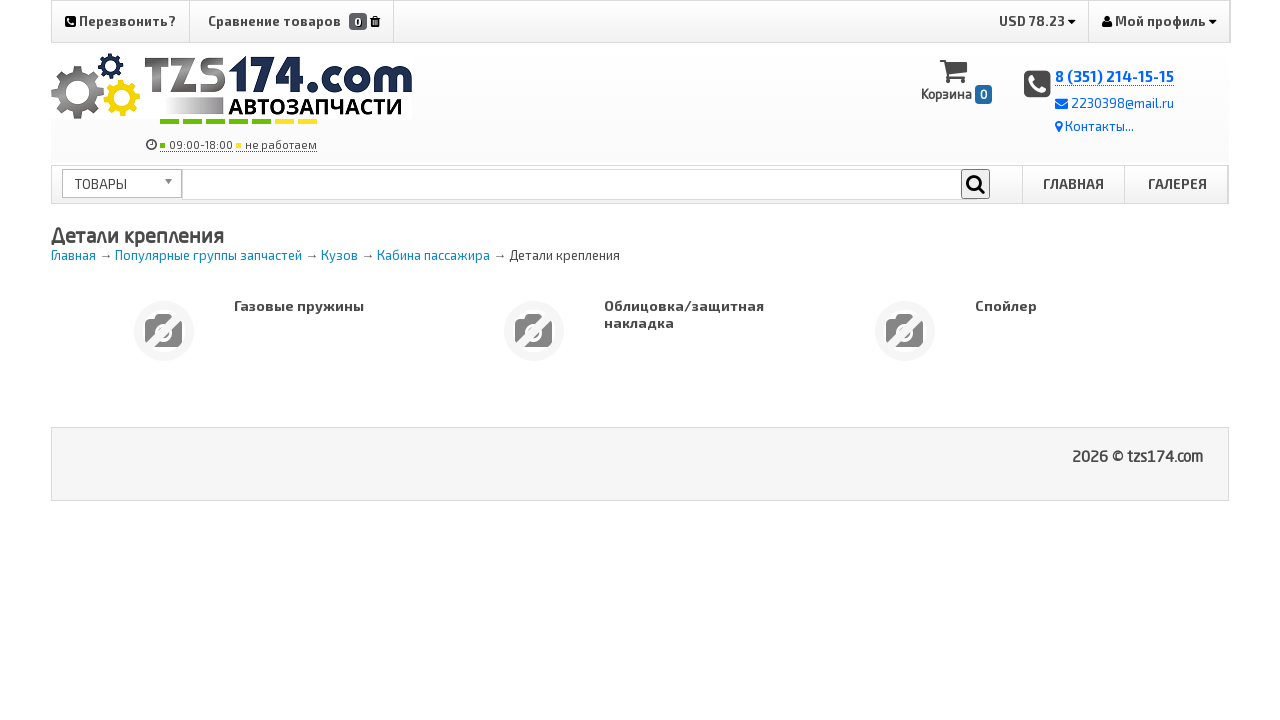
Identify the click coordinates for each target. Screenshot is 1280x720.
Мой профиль (1159, 21)
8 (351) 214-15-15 (1114, 76)
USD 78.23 (1037, 21)
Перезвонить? (120, 21)
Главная (1073, 184)
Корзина (956, 80)
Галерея (1177, 184)
